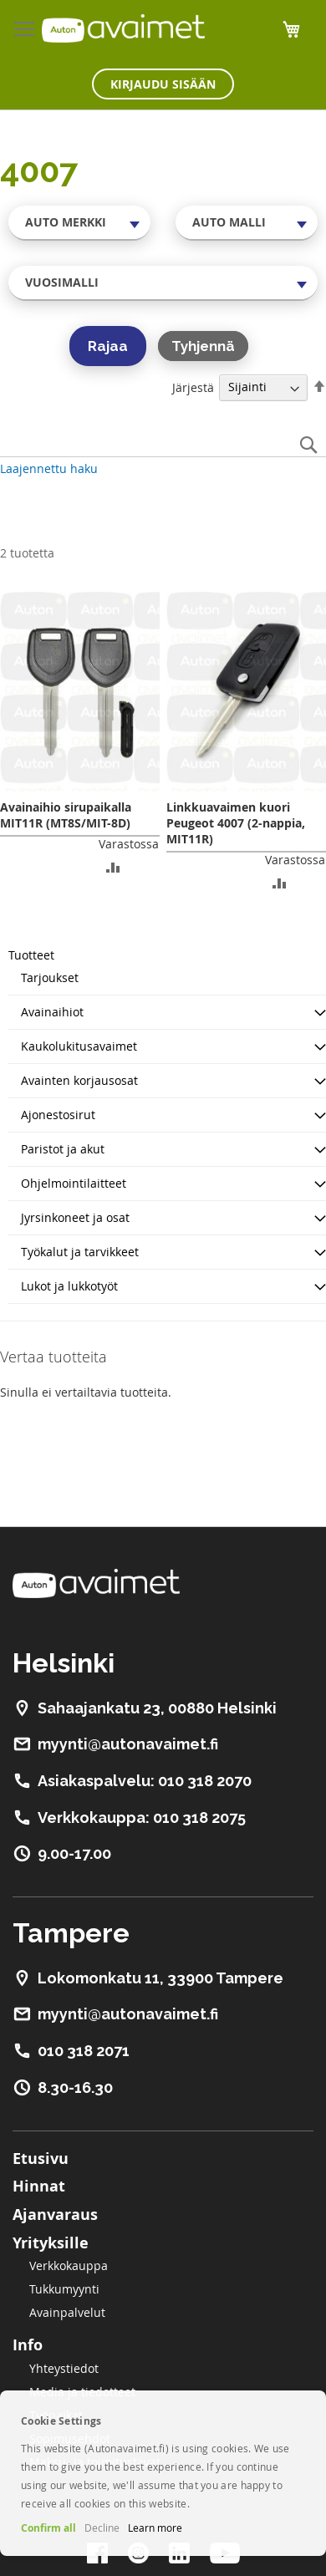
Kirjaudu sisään (163, 84)
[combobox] (79, 222)
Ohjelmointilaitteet (73, 1183)
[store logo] (123, 28)
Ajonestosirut (58, 1115)
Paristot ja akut (62, 1149)
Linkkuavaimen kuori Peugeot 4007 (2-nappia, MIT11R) (235, 823)
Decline (102, 2527)
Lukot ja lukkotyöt (69, 1286)
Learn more (155, 2527)
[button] (113, 866)
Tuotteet (31, 955)
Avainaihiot (52, 1012)
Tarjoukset (50, 977)
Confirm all (48, 2528)
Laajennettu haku (49, 468)
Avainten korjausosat (79, 1080)
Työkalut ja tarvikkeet (80, 1252)
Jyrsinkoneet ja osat (75, 1217)
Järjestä (193, 387)
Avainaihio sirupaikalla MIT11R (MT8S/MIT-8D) (65, 815)
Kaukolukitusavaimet (79, 1046)
